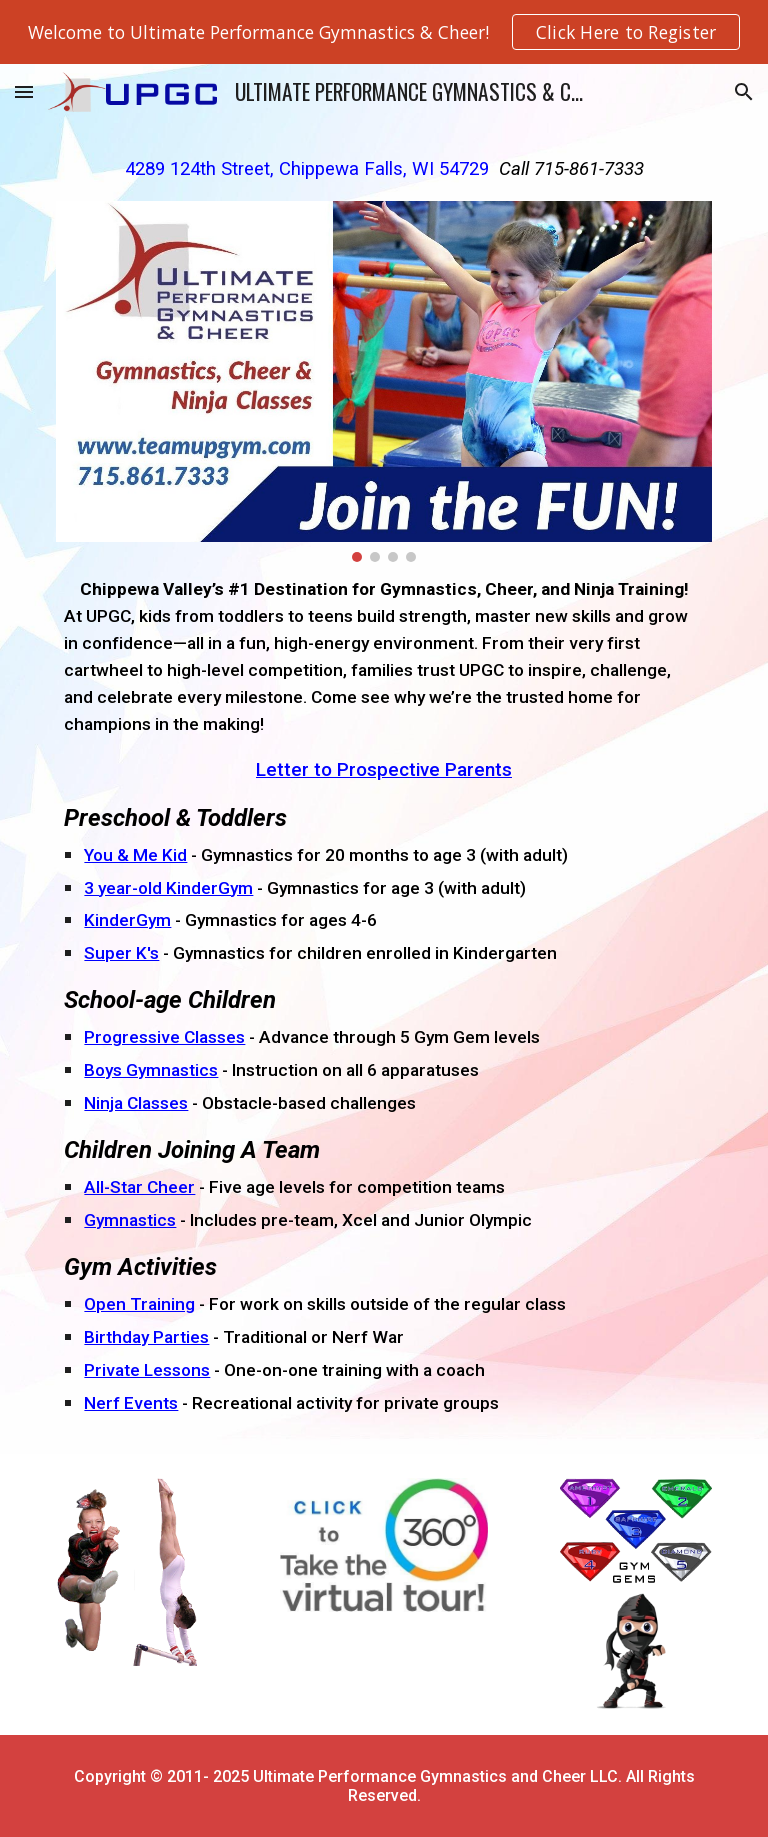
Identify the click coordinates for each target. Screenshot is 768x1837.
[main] (383, 172)
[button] (24, 91)
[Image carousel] (383, 381)
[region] (384, 32)
